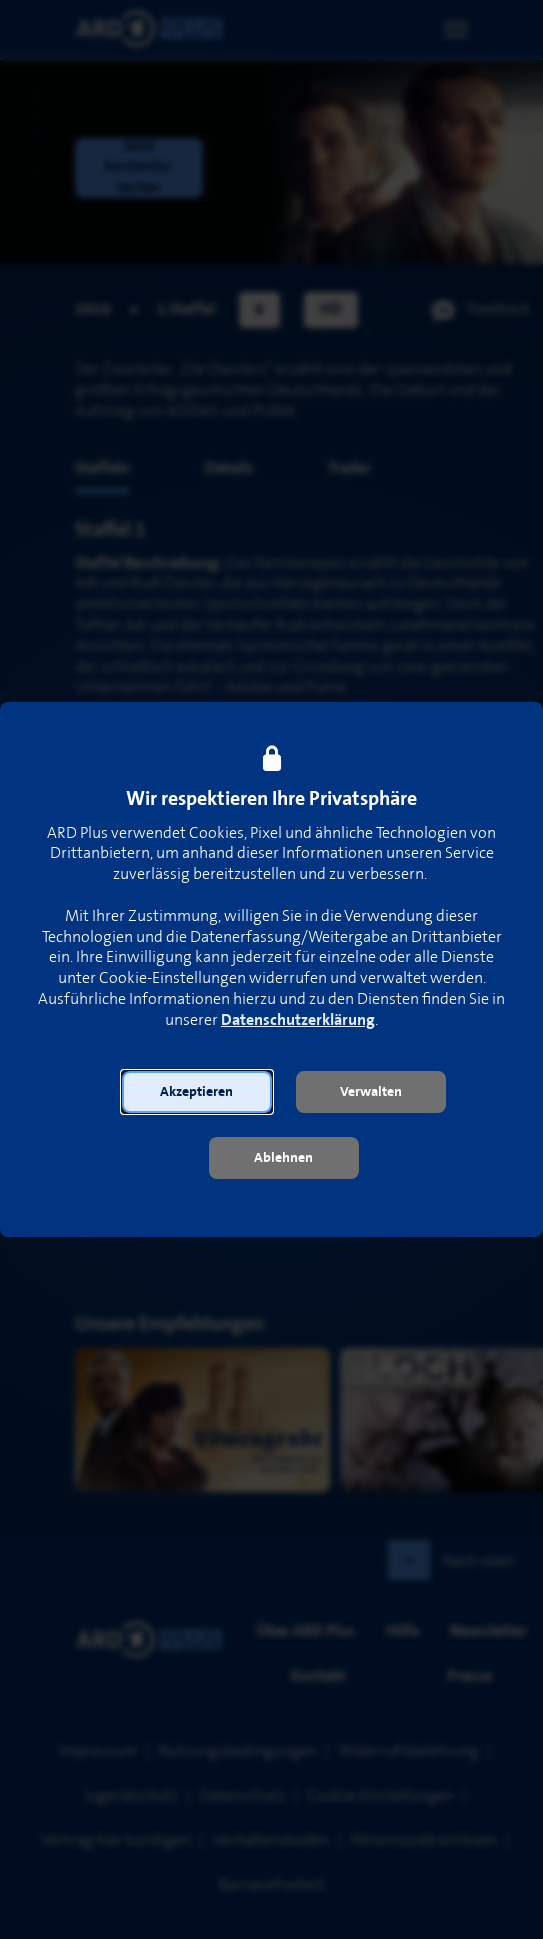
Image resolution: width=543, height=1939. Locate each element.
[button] (197, 1092)
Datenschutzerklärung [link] (298, 1020)
